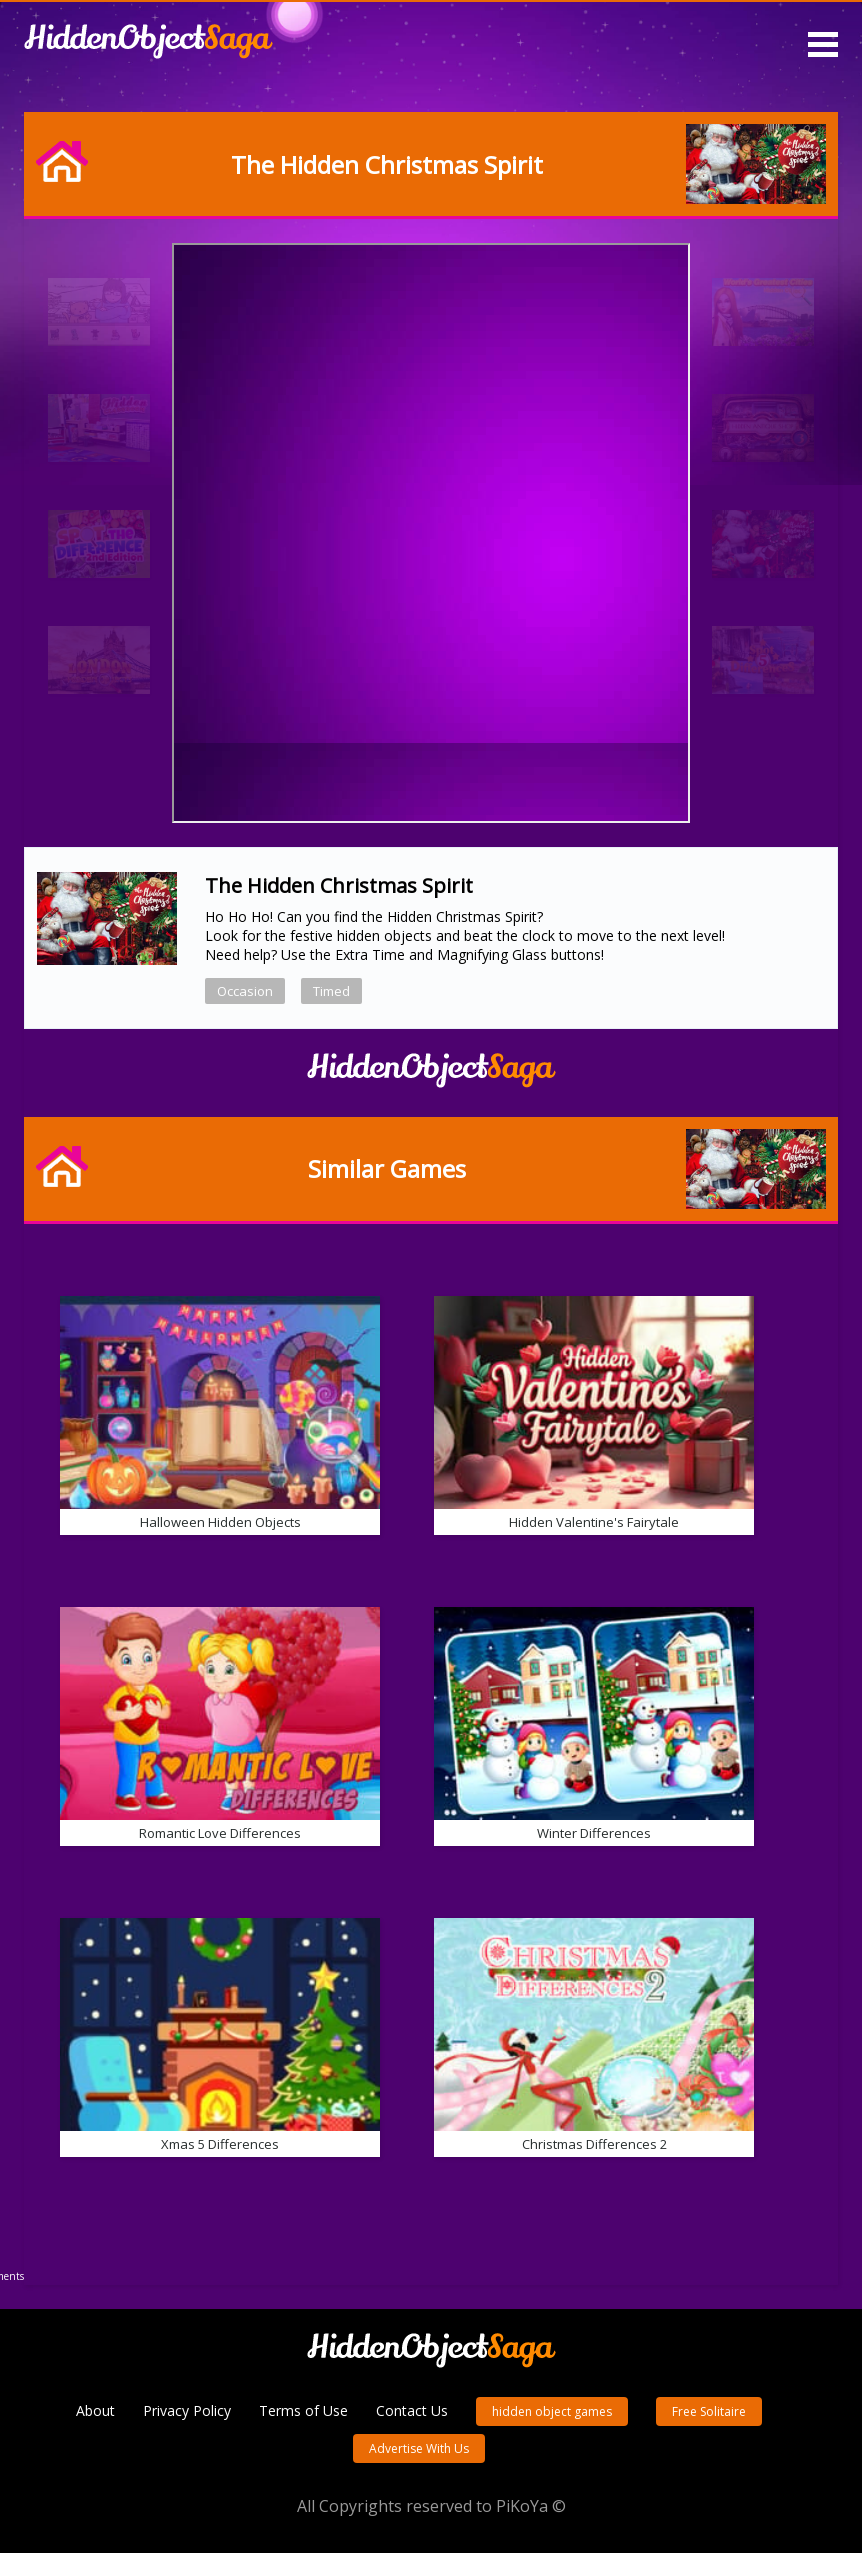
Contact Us (412, 2410)
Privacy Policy (187, 2410)
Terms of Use (303, 2410)
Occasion (245, 991)
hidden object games (552, 2411)
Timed (331, 991)
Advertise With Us (419, 2448)
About (95, 2410)
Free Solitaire (709, 2411)
